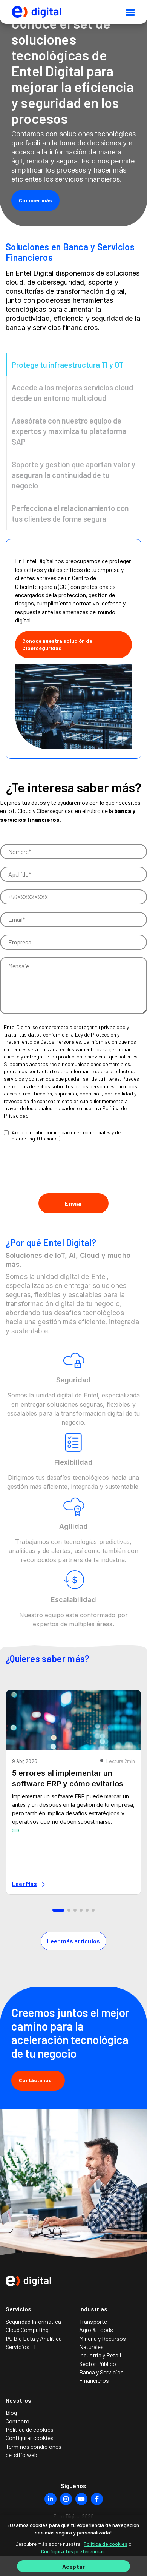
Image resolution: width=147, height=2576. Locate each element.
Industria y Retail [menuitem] (100, 2355)
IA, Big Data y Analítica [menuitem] (34, 2338)
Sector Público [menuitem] (97, 2363)
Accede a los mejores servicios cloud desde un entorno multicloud (72, 392)
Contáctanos (38, 2080)
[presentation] (57, 1171)
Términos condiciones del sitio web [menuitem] (33, 2450)
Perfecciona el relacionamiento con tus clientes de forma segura (70, 513)
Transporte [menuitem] (93, 2321)
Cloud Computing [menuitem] (27, 2329)
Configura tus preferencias (73, 2551)
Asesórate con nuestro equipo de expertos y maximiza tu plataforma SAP (69, 431)
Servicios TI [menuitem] (20, 2346)
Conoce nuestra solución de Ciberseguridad (57, 645)
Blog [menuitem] (11, 2412)
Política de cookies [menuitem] (30, 2429)
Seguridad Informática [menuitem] (33, 2321)
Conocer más (35, 200)
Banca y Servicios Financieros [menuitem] (101, 2376)
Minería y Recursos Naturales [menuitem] (102, 2342)
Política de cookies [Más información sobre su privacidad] (105, 2544)
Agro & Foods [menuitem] (96, 2329)
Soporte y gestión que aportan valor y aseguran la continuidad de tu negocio (73, 475)
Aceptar (73, 2566)
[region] (73, 2545)
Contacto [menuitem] (17, 2421)
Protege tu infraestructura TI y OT (68, 364)
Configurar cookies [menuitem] (30, 2437)
